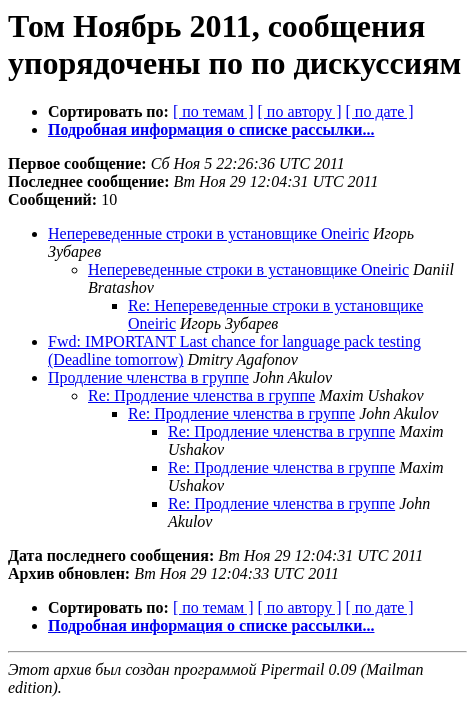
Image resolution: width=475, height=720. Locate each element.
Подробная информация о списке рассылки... (211, 129)
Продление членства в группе (148, 377)
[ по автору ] (299, 111)
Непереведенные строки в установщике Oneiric (208, 233)
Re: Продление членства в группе (201, 395)
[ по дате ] (380, 111)
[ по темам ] (213, 111)
